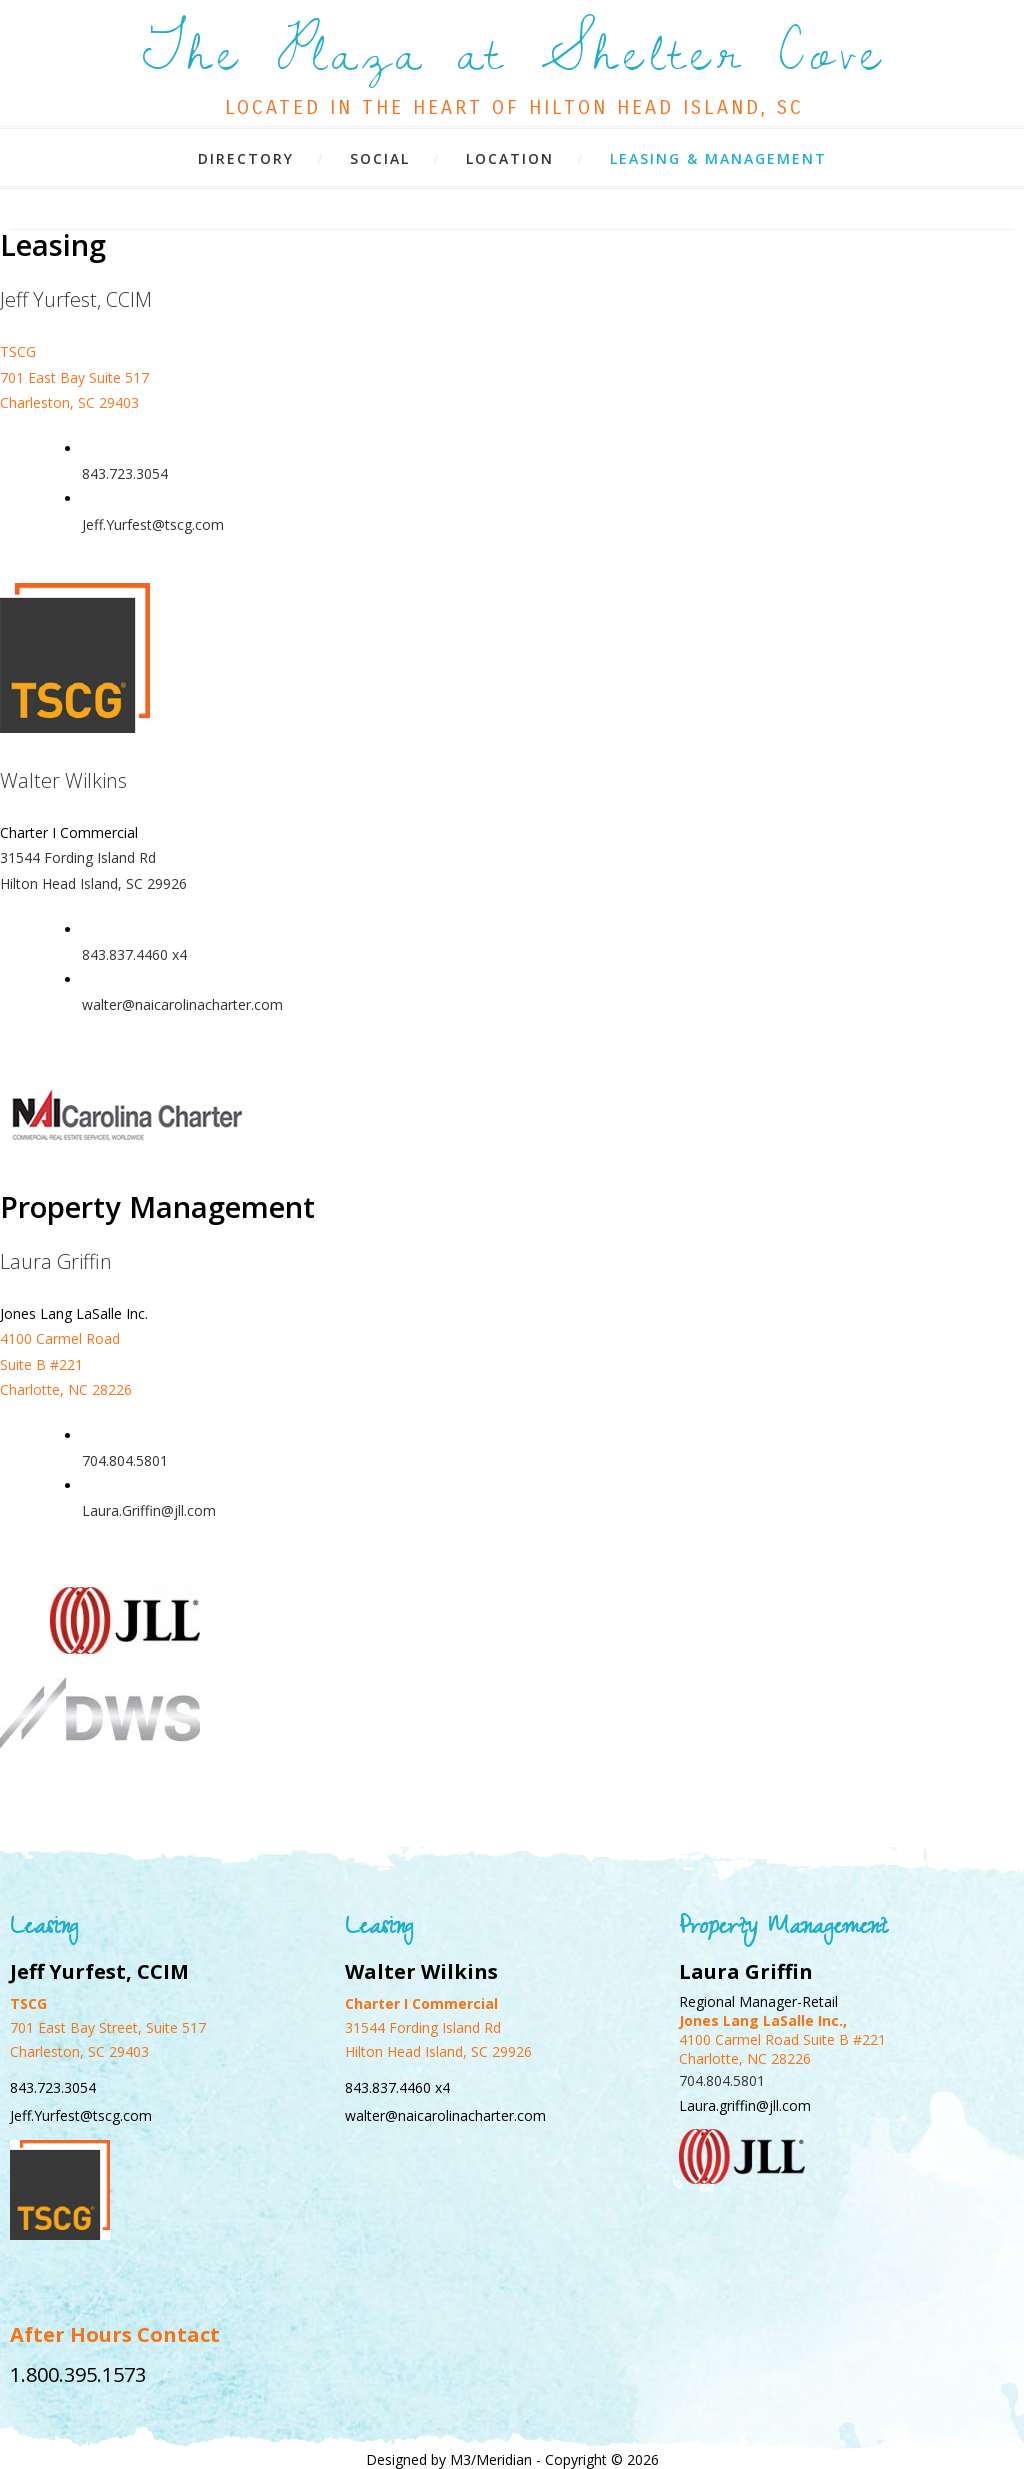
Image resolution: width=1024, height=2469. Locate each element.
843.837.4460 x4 (134, 954)
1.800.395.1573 (78, 2374)
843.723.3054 (125, 473)
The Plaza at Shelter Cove (514, 55)
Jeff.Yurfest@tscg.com (153, 524)
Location (510, 158)
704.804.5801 (125, 1460)
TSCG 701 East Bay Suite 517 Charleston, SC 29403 (74, 376)
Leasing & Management (718, 158)
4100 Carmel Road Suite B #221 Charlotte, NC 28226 (66, 1363)
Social (380, 158)
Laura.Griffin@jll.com (149, 1510)
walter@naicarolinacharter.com (182, 1004)
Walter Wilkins (63, 780)
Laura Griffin (56, 1261)
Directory (246, 158)
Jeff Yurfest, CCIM (76, 299)
